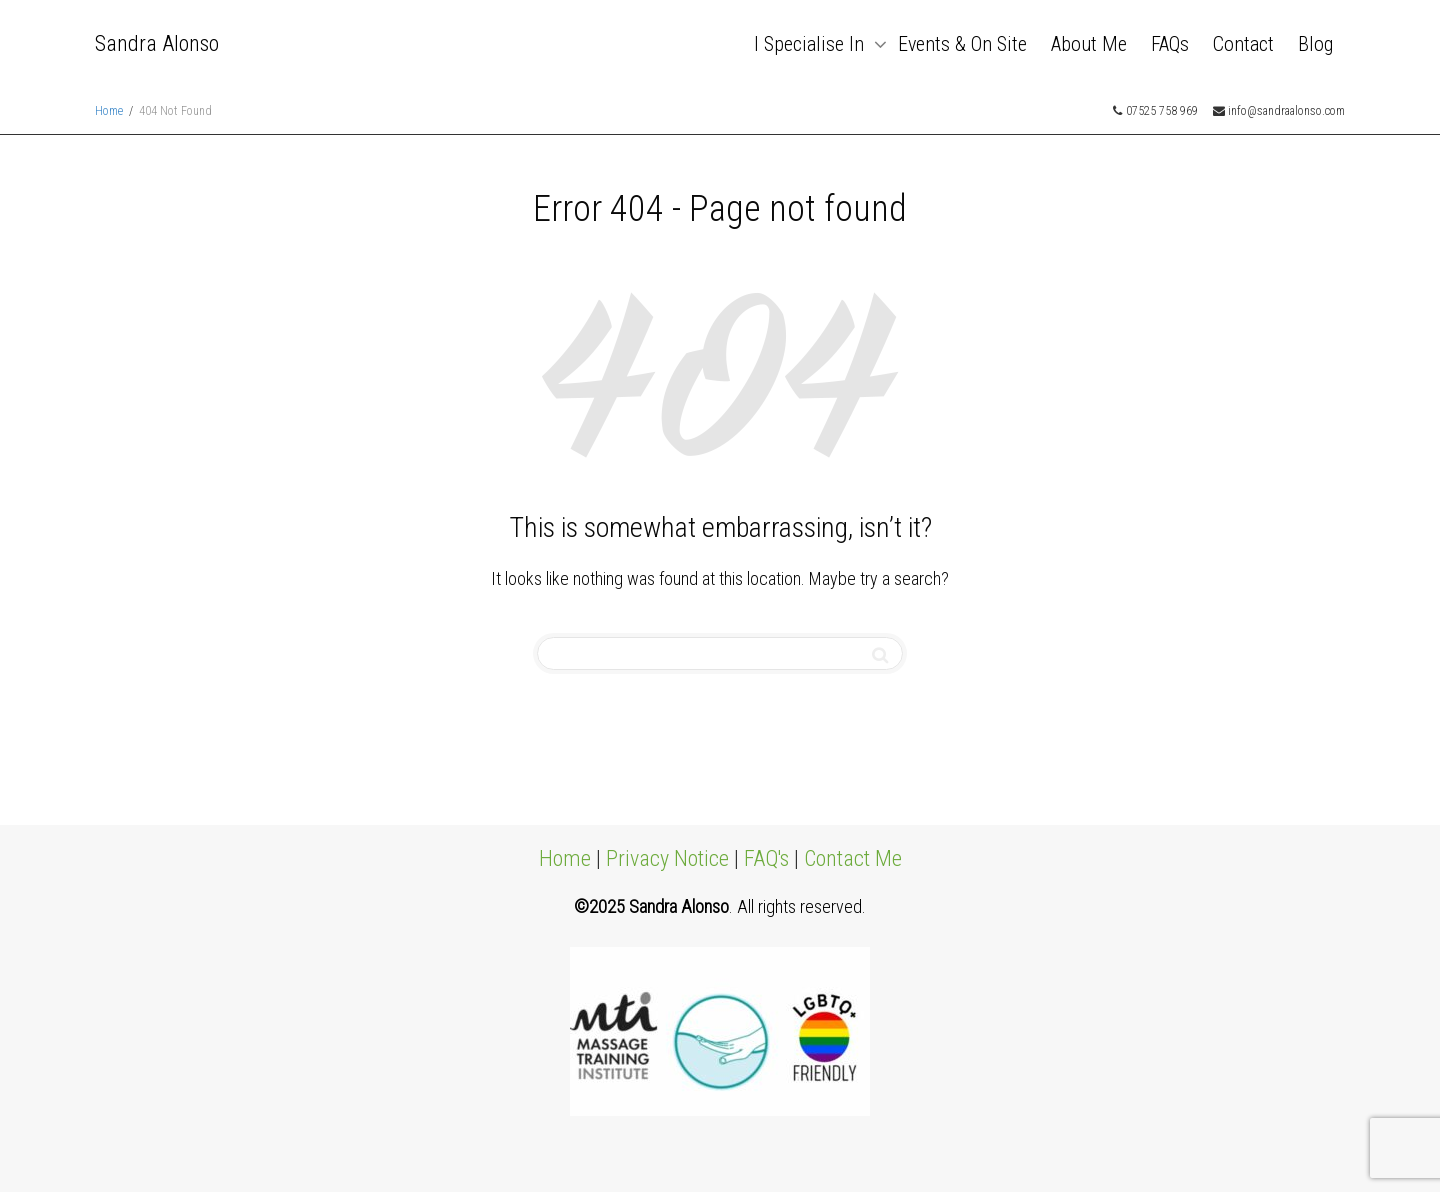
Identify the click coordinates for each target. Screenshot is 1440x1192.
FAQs (1170, 44)
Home (565, 858)
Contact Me (853, 858)
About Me (1089, 44)
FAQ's (766, 858)
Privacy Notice (667, 858)
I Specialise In (811, 44)
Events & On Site (962, 44)
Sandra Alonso (157, 43)
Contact (1243, 44)
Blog (1315, 44)
